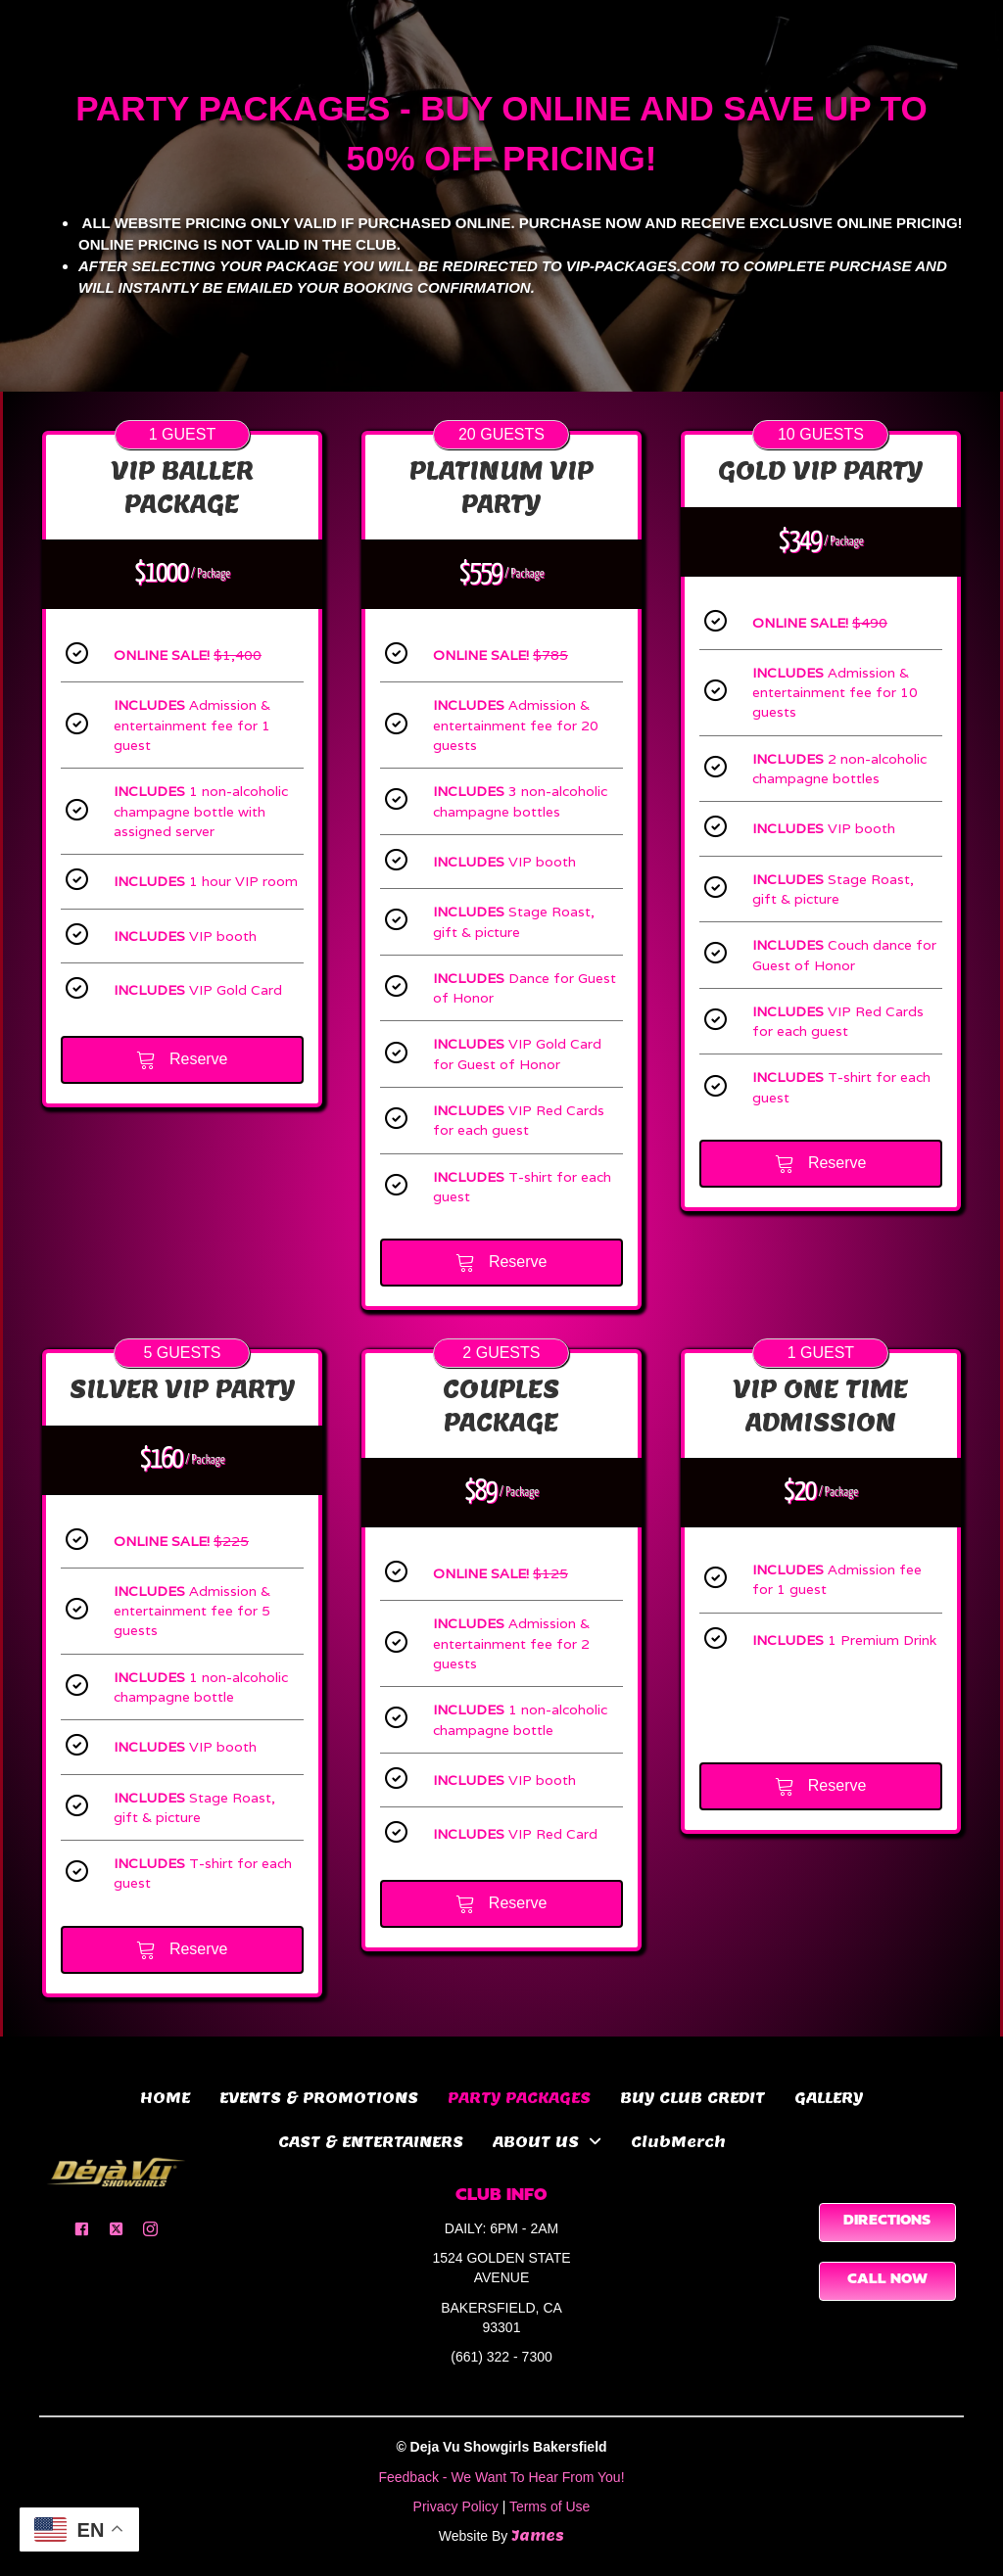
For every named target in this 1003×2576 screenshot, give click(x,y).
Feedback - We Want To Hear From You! (501, 2477)
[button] (82, 2229)
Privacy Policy (456, 2506)
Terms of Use (549, 2506)
